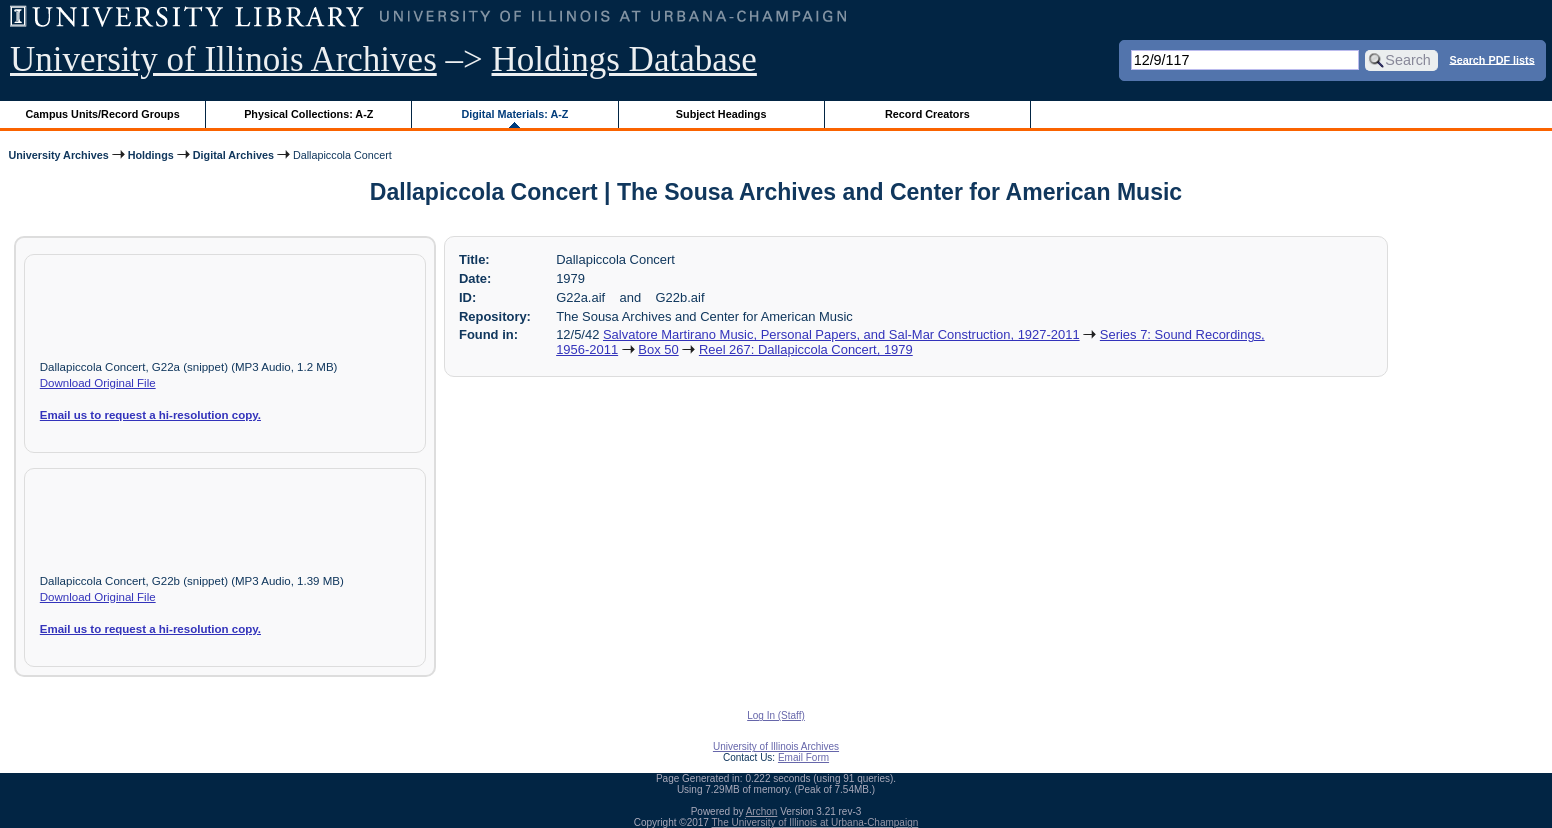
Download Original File (98, 383)
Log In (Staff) (776, 715)
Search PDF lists (1491, 59)
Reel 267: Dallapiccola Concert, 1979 (806, 349)
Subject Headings (721, 114)
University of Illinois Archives (223, 59)
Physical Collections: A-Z (308, 114)
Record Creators (927, 114)
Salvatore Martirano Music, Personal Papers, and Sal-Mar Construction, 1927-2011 (841, 334)
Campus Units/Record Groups (103, 114)
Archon (762, 811)
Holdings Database (624, 59)
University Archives (58, 155)
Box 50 (658, 349)
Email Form (803, 757)
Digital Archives (233, 155)
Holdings (151, 155)
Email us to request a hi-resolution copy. (150, 415)
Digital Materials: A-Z (514, 114)
